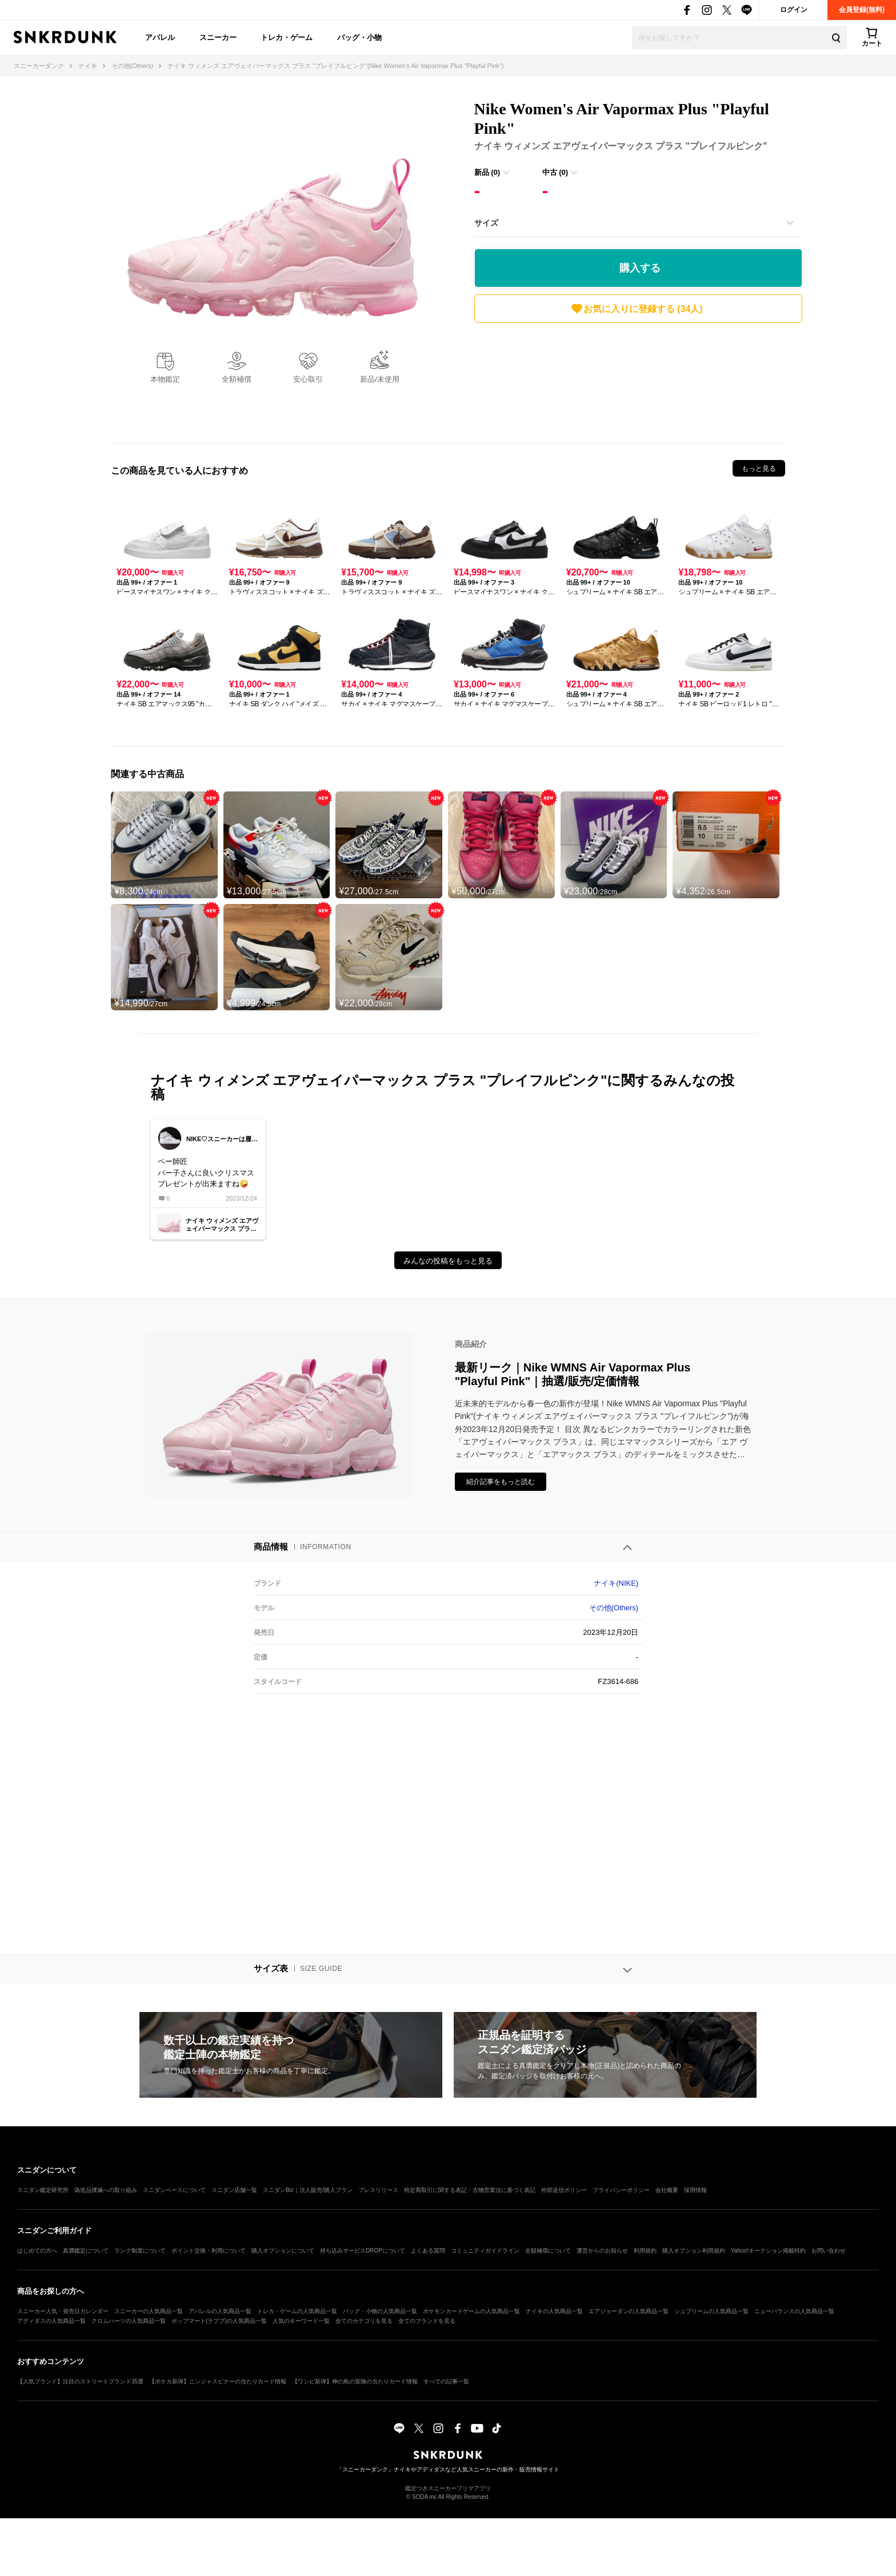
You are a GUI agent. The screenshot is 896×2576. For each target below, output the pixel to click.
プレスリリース (378, 2190)
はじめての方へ (37, 2250)
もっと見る (759, 469)
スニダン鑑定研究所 (43, 2190)
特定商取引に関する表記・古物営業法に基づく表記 (469, 2190)
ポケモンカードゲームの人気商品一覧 (471, 2311)
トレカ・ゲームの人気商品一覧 (297, 2311)
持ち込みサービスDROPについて (362, 2250)
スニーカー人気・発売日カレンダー (63, 2311)
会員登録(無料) (862, 10)
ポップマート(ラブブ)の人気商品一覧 (219, 2321)
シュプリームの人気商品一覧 (711, 2311)
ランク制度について (140, 2250)
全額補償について (548, 2250)
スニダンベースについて (174, 2190)
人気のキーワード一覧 (301, 2321)
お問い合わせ (828, 2250)
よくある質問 (428, 2250)
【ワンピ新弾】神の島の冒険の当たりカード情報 (355, 2381)
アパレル (160, 37)
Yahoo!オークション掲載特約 (768, 2250)
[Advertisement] (638, 380)
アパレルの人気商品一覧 (220, 2311)
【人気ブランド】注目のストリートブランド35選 (80, 2381)
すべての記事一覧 (446, 2381)
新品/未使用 (379, 379)
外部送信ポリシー (564, 2190)
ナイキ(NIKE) (616, 1583)
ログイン (793, 10)
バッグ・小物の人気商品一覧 (380, 2311)
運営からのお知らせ (602, 2250)
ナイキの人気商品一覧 (554, 2311)
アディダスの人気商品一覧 (51, 2321)
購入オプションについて (282, 2250)
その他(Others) (614, 1607)
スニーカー (218, 37)
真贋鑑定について (86, 2250)
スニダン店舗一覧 (234, 2190)
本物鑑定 (165, 379)
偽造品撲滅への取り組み (105, 2190)
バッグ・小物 (359, 37)
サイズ (486, 222)
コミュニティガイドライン (485, 2250)
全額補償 (236, 379)
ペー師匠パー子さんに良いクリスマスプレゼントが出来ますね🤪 (206, 1172)
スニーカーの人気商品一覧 (148, 2311)
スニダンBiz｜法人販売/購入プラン (308, 2190)
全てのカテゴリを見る (364, 2321)
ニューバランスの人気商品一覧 (794, 2311)
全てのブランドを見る (426, 2321)
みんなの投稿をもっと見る (448, 1261)
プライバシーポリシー (621, 2190)
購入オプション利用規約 (693, 2250)
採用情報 (695, 2190)
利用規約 (645, 2250)
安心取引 (308, 379)
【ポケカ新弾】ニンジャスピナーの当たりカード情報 (217, 2381)
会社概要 (666, 2190)
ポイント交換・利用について (208, 2250)
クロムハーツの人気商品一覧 (128, 2321)
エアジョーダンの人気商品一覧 (629, 2311)
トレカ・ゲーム (287, 37)
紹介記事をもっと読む (500, 1482)
